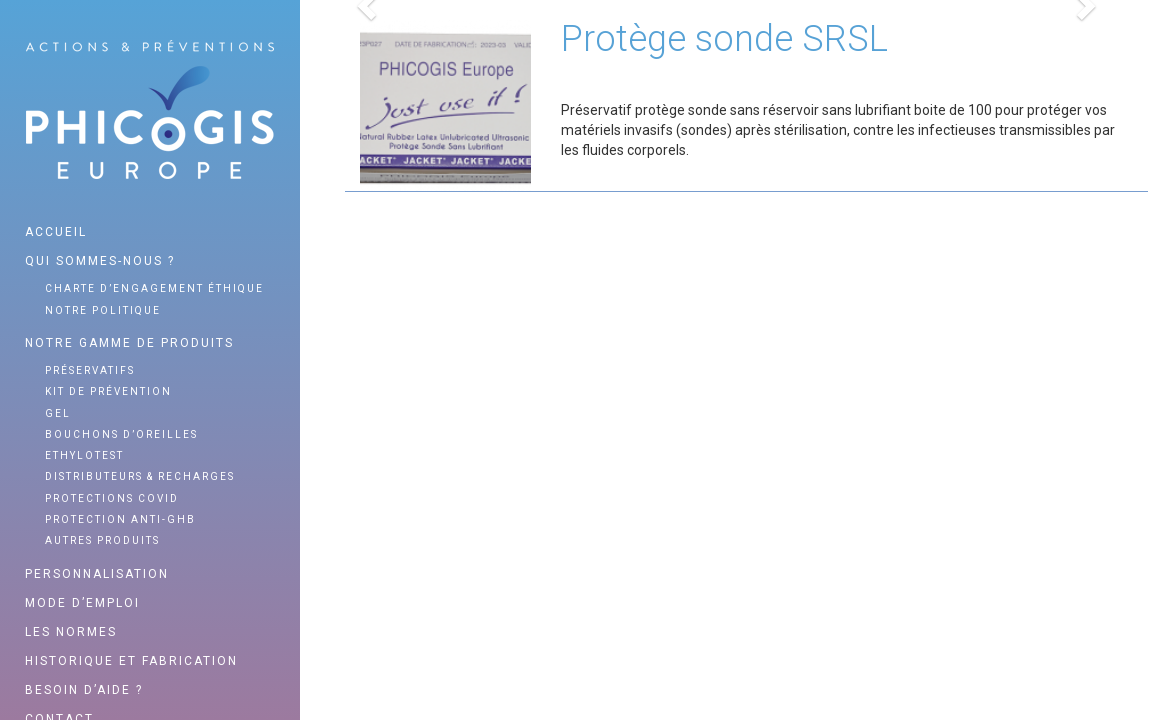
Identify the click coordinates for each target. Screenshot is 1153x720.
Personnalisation (97, 574)
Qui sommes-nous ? (100, 261)
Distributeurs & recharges (140, 476)
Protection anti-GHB (120, 519)
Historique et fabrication (131, 661)
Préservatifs (90, 370)
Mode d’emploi (82, 603)
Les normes (71, 632)
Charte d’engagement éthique (154, 288)
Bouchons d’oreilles (121, 434)
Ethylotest (84, 455)
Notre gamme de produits (129, 343)
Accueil (56, 232)
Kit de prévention (108, 391)
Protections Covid (112, 498)
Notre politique (103, 310)
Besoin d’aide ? (84, 690)
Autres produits (102, 540)
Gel (58, 413)
